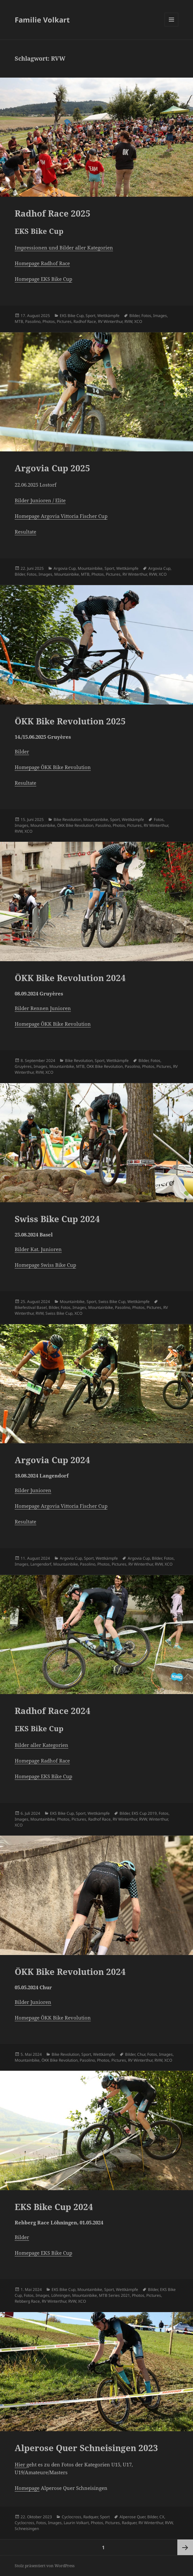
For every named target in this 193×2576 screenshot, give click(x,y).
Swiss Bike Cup (111, 1301)
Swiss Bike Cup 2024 (57, 1219)
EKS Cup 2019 (144, 1813)
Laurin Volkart (76, 2522)
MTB (19, 321)
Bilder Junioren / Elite (40, 500)
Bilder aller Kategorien (41, 1745)
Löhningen (60, 2295)
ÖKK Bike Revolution (75, 825)
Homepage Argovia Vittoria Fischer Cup (61, 516)
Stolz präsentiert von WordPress (44, 2565)
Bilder (134, 315)
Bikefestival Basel (31, 1307)
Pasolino (32, 321)
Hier (20, 2464)
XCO (138, 321)
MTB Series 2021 (114, 2295)
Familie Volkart (42, 19)
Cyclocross (71, 2517)
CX (161, 2517)
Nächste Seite (185, 2547)
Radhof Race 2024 (52, 1711)
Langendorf (40, 1564)
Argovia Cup (65, 568)
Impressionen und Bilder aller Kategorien (64, 247)
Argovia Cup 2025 (52, 468)
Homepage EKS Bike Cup (43, 279)
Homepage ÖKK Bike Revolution (53, 767)
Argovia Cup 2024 (52, 1460)
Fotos (146, 315)
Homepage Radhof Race (42, 263)
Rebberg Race (27, 2301)
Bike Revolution (67, 819)
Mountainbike (90, 568)
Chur (141, 2054)
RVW (128, 321)
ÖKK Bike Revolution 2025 (70, 721)
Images (160, 315)
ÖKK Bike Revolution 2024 (70, 978)
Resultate (25, 531)
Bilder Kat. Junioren (38, 1249)
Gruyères (23, 1066)
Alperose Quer (132, 2517)
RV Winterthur (110, 321)
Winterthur (158, 1819)
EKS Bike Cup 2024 (54, 2207)
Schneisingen (27, 2528)
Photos (48, 321)
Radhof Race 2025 (52, 213)
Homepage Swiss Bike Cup (45, 1265)
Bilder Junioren (33, 1490)
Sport (90, 315)
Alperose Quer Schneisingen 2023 (86, 2448)
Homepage (27, 2488)
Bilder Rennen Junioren (43, 1008)
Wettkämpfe (108, 315)
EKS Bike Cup (72, 315)
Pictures (64, 321)
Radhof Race (84, 321)
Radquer (90, 2517)
